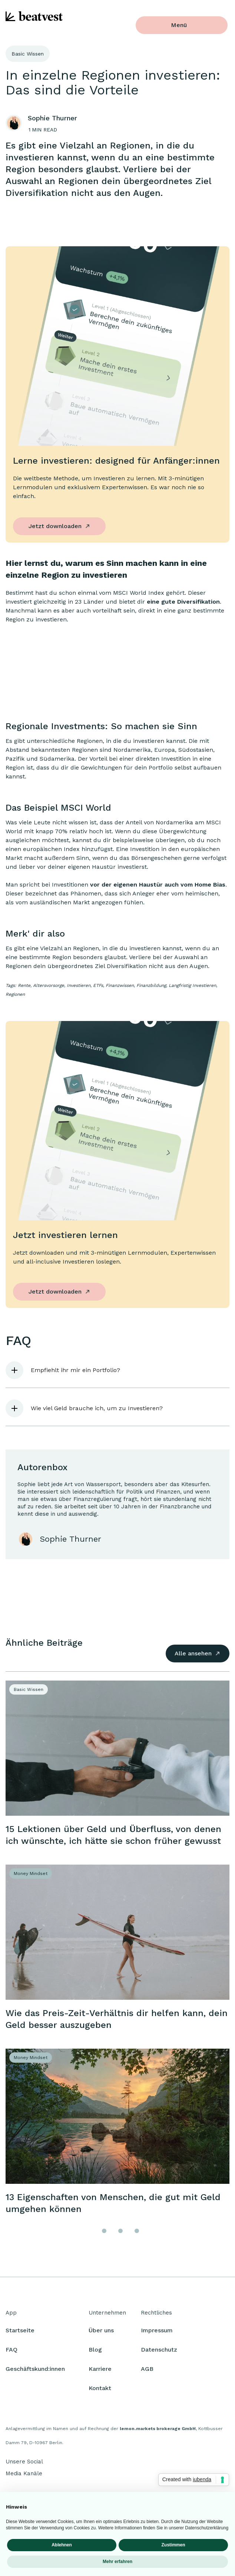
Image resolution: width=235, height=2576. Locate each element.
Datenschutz (159, 2352)
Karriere (100, 2372)
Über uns (101, 2333)
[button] (117, 1370)
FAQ (11, 2352)
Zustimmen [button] (173, 2544)
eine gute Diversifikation (183, 601)
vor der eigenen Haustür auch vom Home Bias (157, 884)
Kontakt (100, 2391)
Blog (95, 2352)
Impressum (157, 2333)
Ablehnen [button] (62, 2544)
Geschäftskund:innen (35, 2372)
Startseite (20, 2333)
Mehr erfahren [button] (117, 2561)
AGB (147, 2372)
